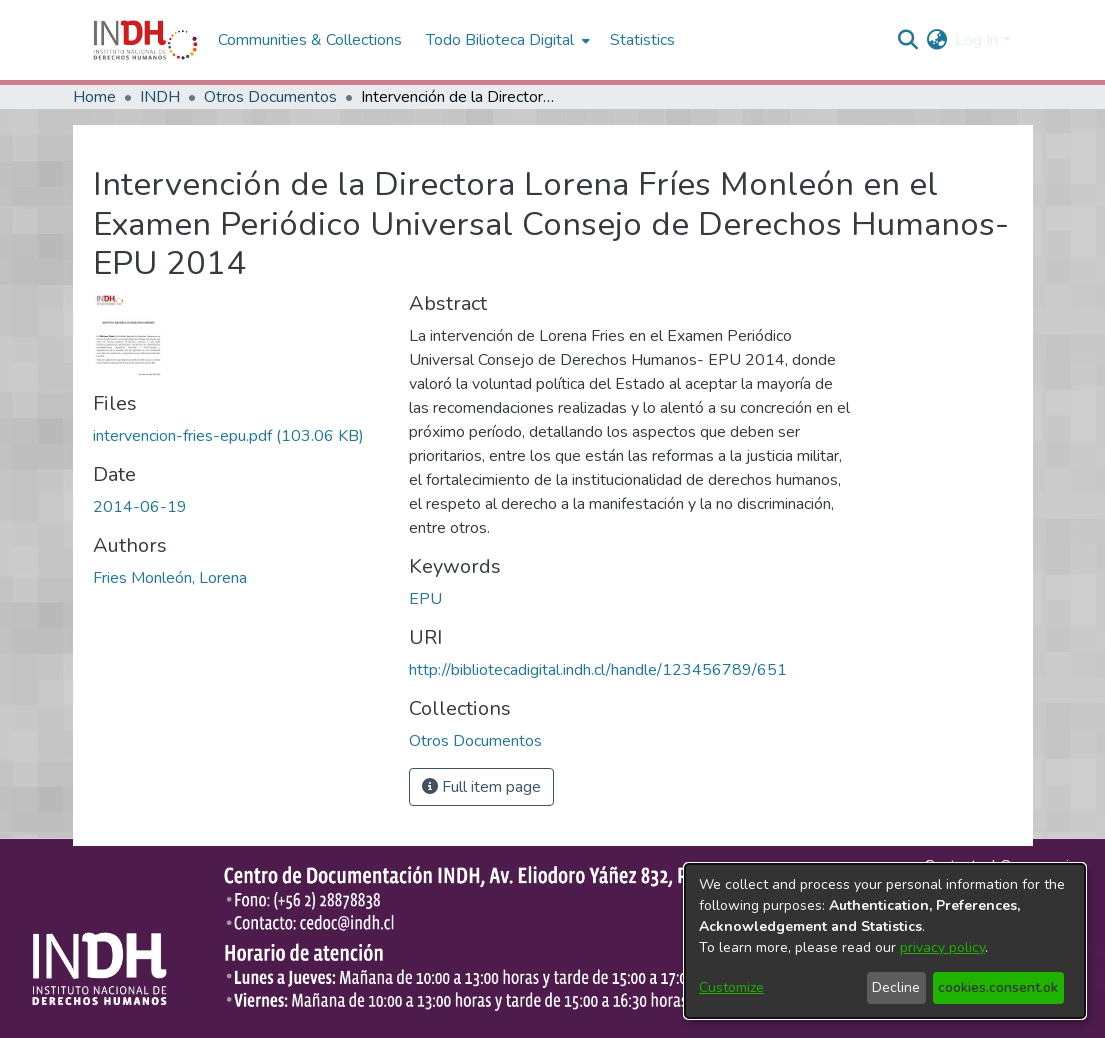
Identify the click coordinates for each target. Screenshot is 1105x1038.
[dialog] (885, 941)
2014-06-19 (140, 507)
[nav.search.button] (907, 40)
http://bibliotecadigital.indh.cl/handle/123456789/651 (598, 670)
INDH (160, 97)
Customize (731, 987)
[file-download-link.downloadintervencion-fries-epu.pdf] (228, 436)
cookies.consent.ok (998, 987)
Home (94, 97)
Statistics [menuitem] (642, 40)
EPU (425, 599)
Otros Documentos (270, 97)
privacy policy (942, 947)
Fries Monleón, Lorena (170, 578)
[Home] (145, 40)
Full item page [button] (481, 787)
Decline (896, 987)
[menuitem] (936, 40)
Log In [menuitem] (976, 40)
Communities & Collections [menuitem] (310, 40)
